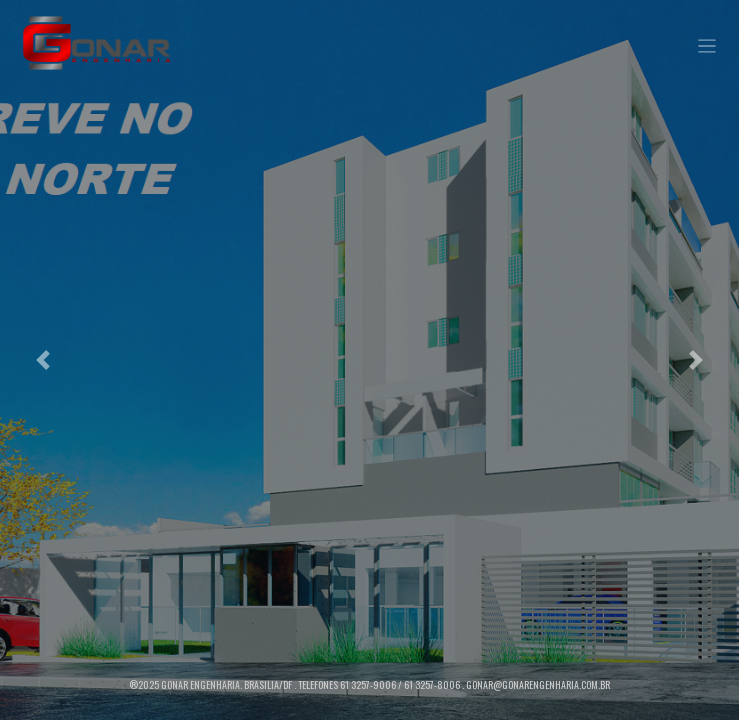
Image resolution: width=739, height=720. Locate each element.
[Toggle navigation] (707, 46)
